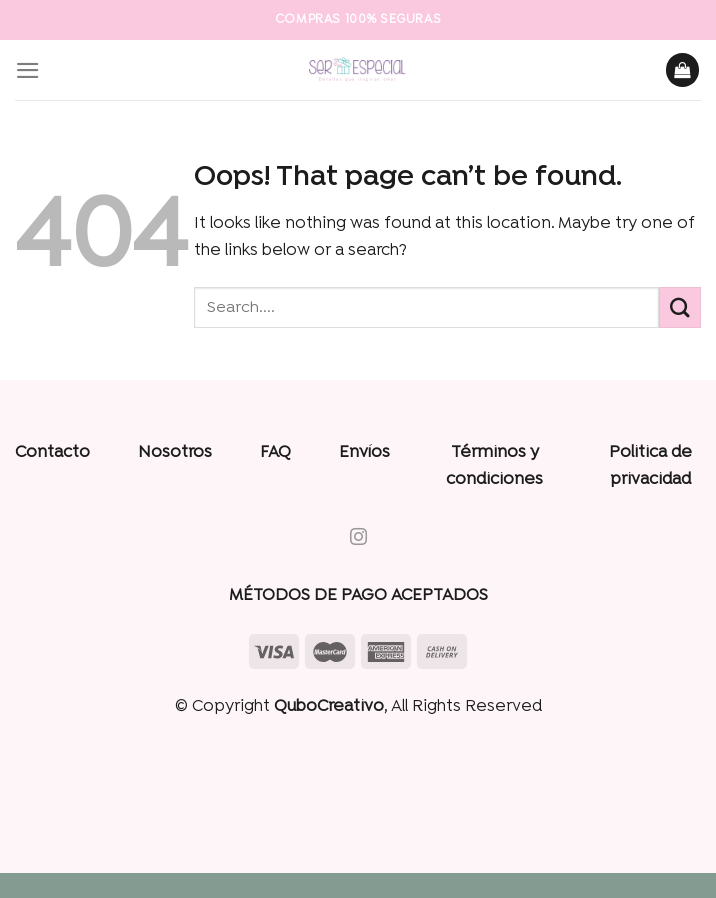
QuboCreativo (329, 707)
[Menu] (28, 70)
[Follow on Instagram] (357, 538)
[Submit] (680, 307)
